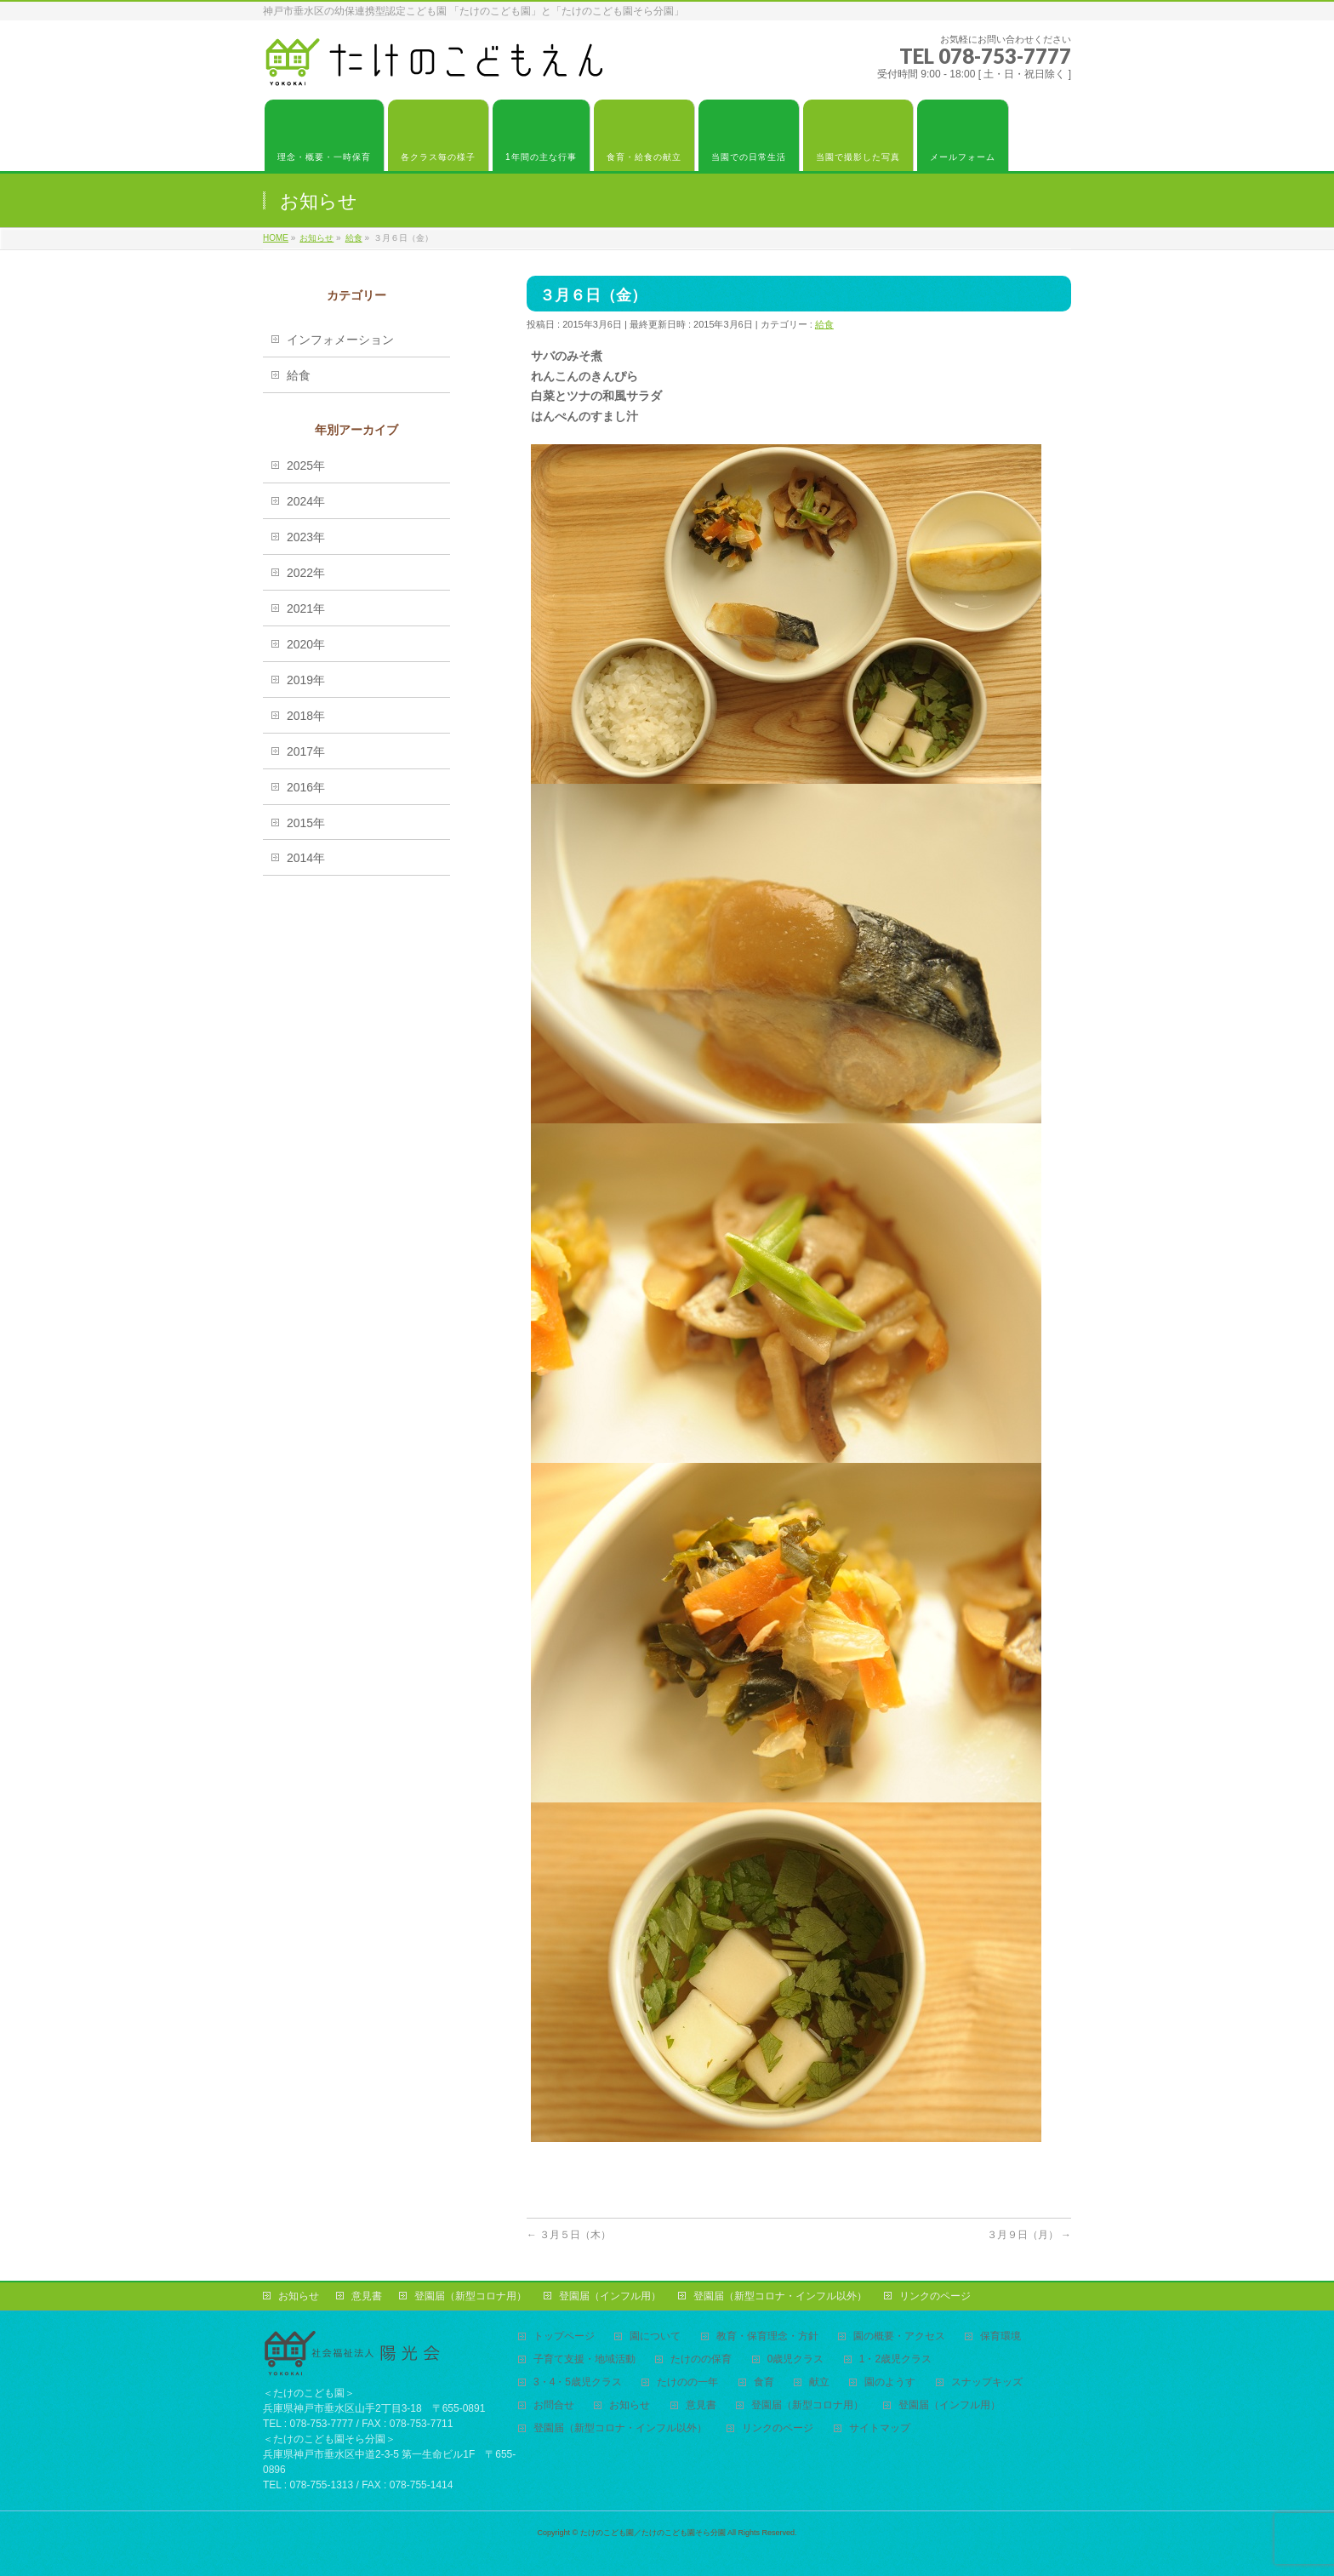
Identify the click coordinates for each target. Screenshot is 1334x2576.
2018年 (306, 716)
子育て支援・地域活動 (584, 2359)
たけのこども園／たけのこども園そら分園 (653, 2532)
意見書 (366, 2296)
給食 (824, 324)
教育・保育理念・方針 (767, 2336)
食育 (764, 2382)
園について (655, 2336)
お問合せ (553, 2405)
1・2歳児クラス (895, 2359)
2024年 (306, 501)
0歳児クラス (795, 2359)
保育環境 (1000, 2336)
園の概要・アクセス (899, 2336)
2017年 (306, 751)
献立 (819, 2382)
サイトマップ (879, 2428)
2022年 (306, 573)
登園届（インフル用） (610, 2296)
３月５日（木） (569, 2235)
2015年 (306, 823)
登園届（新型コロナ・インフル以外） (780, 2296)
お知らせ (298, 2296)
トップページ (564, 2336)
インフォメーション (340, 339)
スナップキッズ (987, 2382)
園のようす (889, 2382)
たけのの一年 (687, 2382)
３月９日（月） (1029, 2235)
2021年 (306, 608)
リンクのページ (935, 2296)
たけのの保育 (701, 2359)
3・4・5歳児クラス (577, 2382)
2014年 (306, 858)
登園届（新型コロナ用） (470, 2296)
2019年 (306, 680)
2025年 (306, 465)
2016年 (306, 787)
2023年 (306, 537)
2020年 (306, 644)
